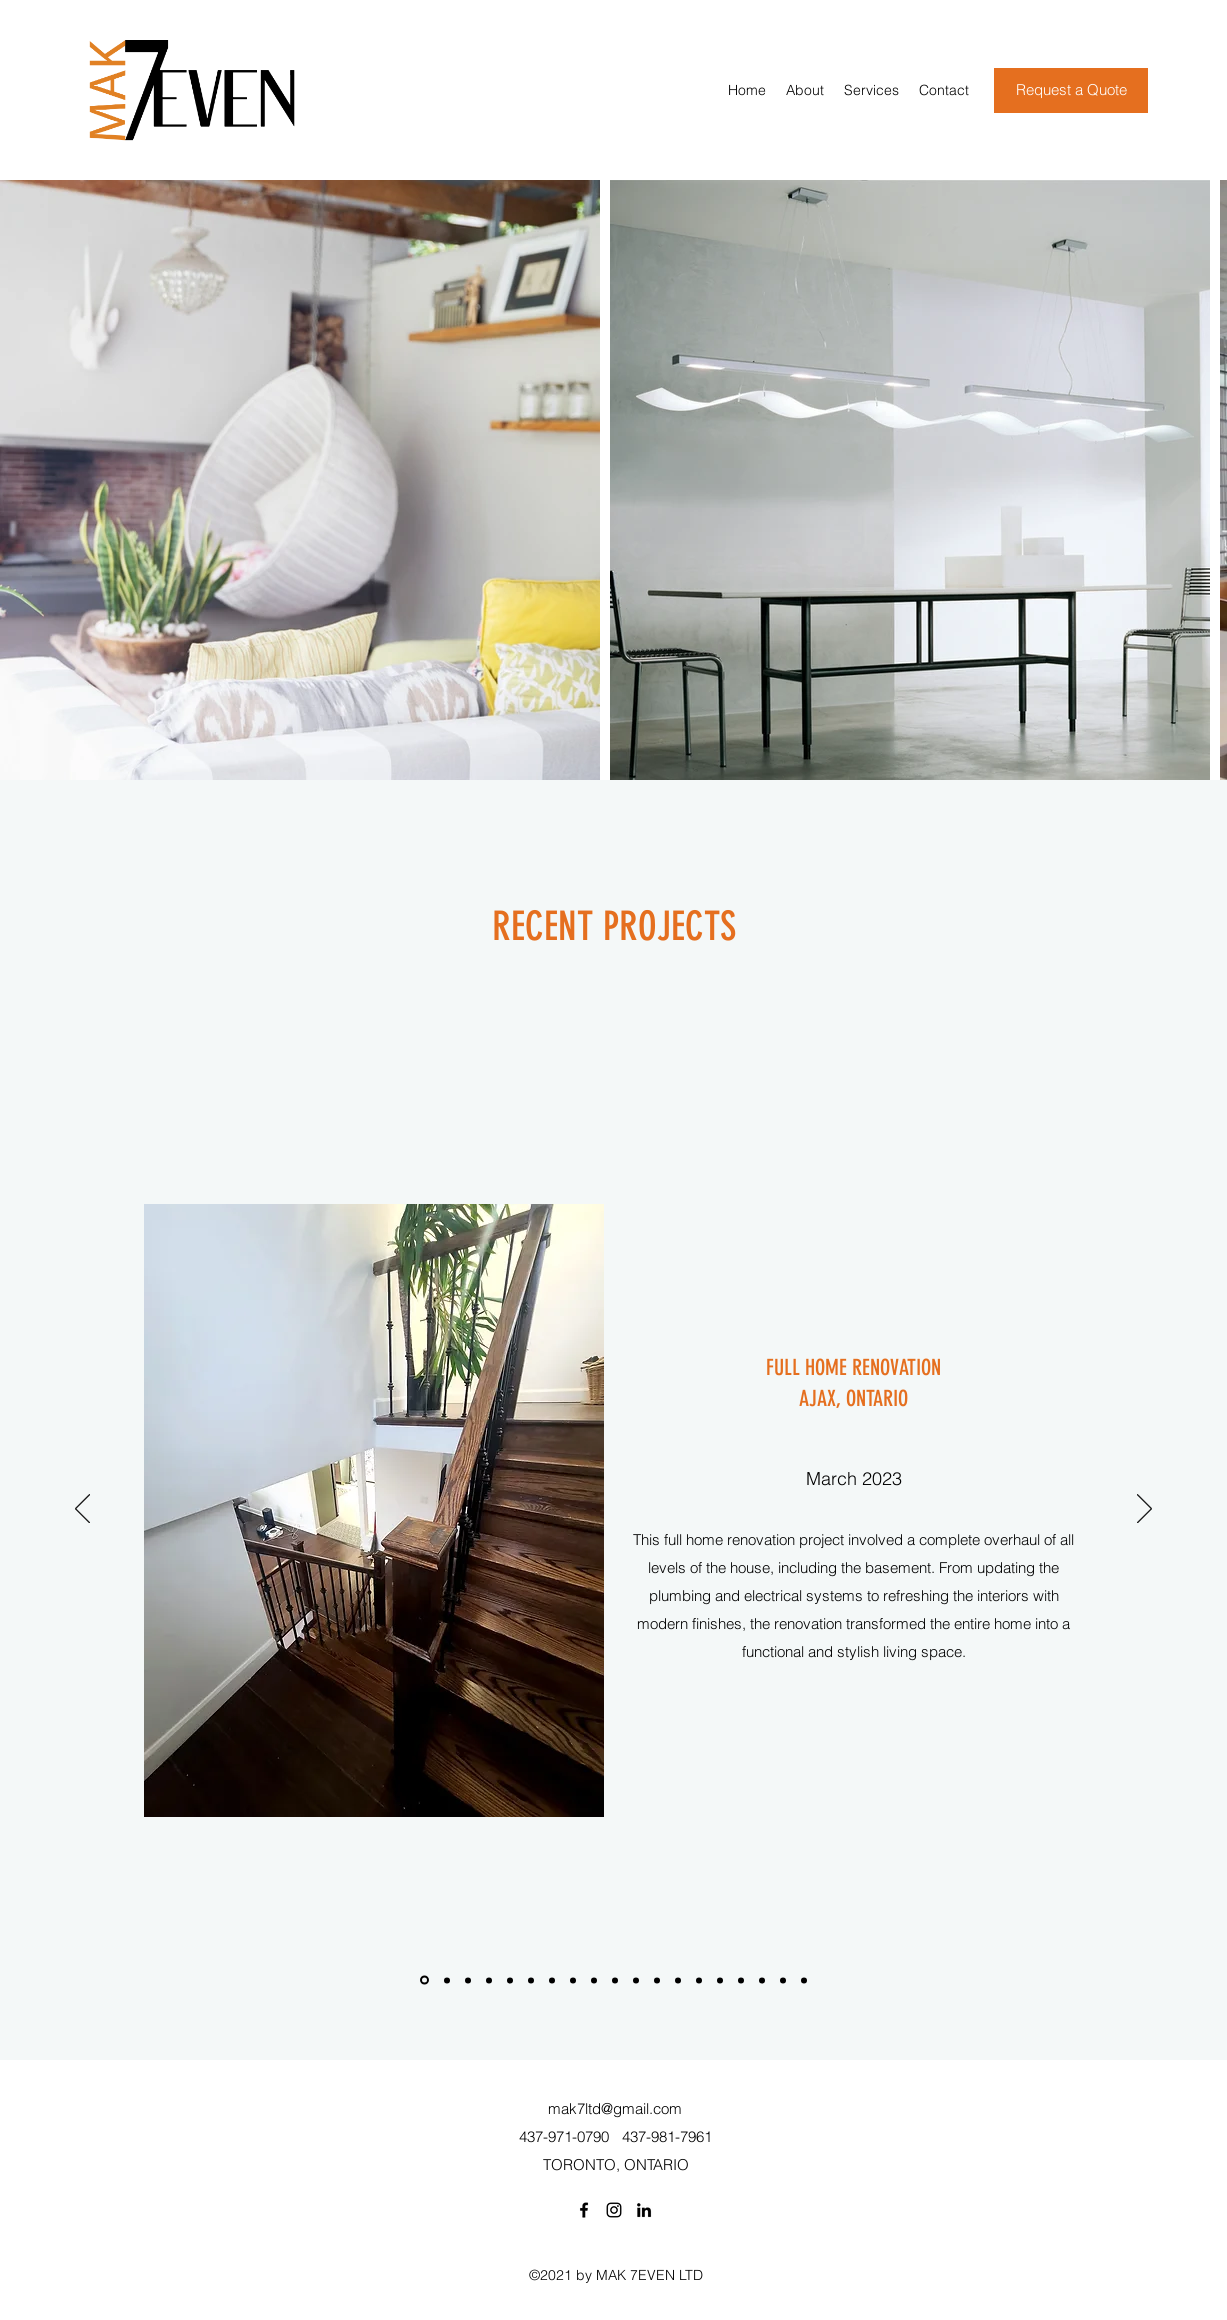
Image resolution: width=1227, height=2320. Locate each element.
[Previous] (82, 1510)
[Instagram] (614, 2210)
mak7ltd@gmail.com (615, 2108)
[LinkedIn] (644, 2210)
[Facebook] (584, 2210)
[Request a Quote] (1071, 90)
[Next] (1144, 1510)
